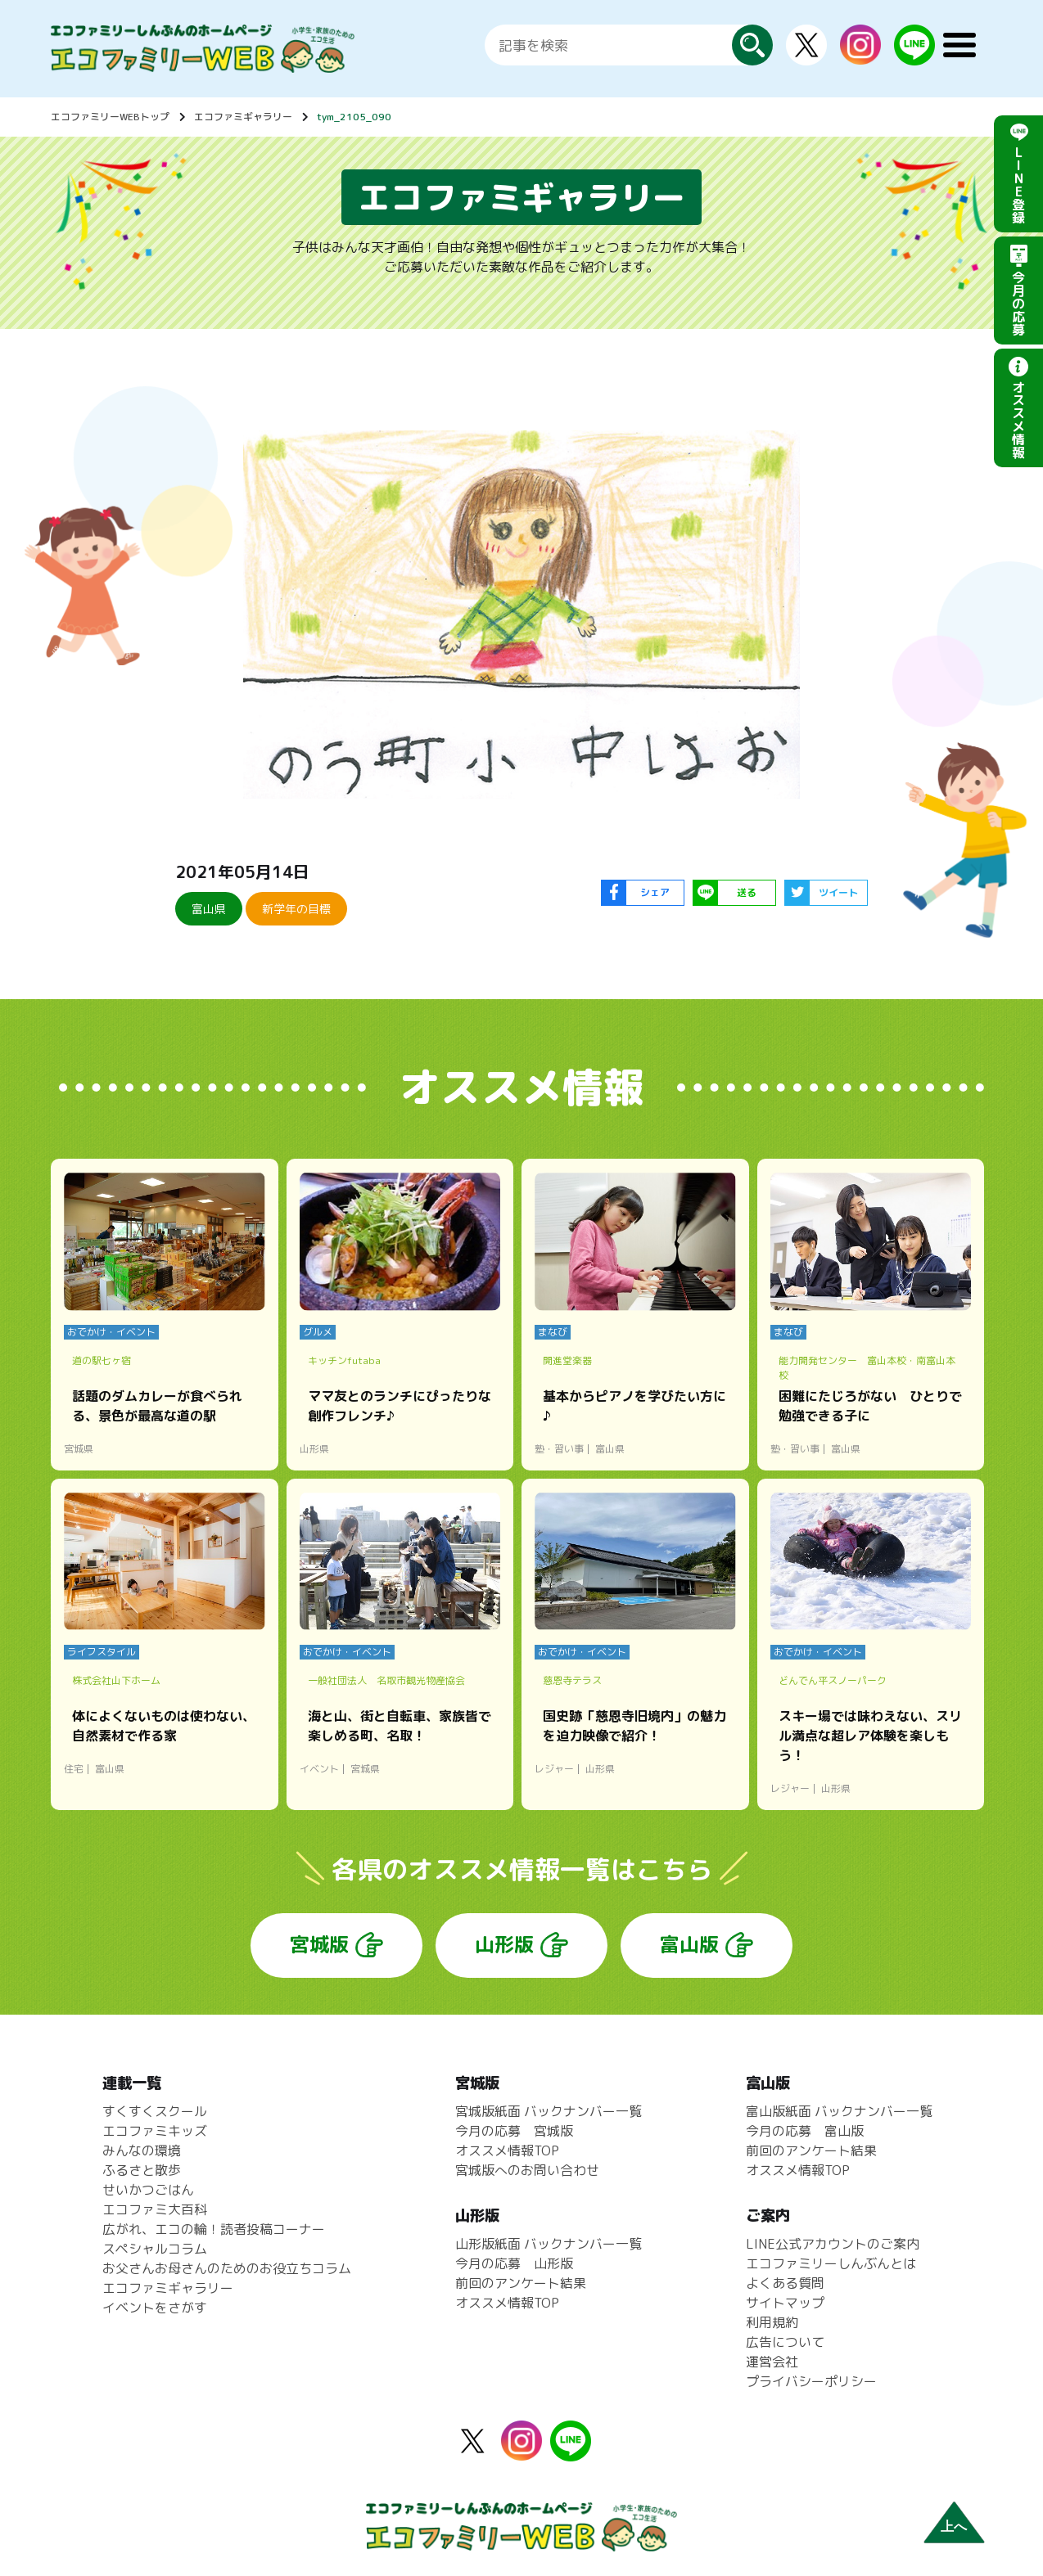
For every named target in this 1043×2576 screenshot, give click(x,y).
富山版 (689, 1944)
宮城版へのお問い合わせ (527, 2170)
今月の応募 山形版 (514, 2263)
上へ (954, 2526)
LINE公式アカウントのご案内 (832, 2244)
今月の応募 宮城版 (514, 2131)
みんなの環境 (141, 2150)
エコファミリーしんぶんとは (831, 2263)
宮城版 (319, 1944)
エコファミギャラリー (243, 117)
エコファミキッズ (154, 2131)
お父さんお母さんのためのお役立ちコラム (226, 2268)
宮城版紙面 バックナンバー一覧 (548, 2111)
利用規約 (772, 2322)
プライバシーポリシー (811, 2381)
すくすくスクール (154, 2111)
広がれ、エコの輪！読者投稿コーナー (213, 2229)
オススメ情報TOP (507, 2150)
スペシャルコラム (154, 2249)
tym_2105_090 (354, 117)
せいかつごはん (148, 2190)
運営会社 (772, 2362)
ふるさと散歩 (141, 2170)
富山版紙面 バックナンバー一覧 (839, 2111)
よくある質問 (785, 2283)
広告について (785, 2342)
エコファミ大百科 (154, 2209)
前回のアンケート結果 (520, 2283)
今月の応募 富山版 (805, 2131)
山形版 (504, 1944)
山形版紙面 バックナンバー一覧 (548, 2244)
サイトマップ (785, 2303)
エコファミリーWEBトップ (110, 117)
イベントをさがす (154, 2308)
